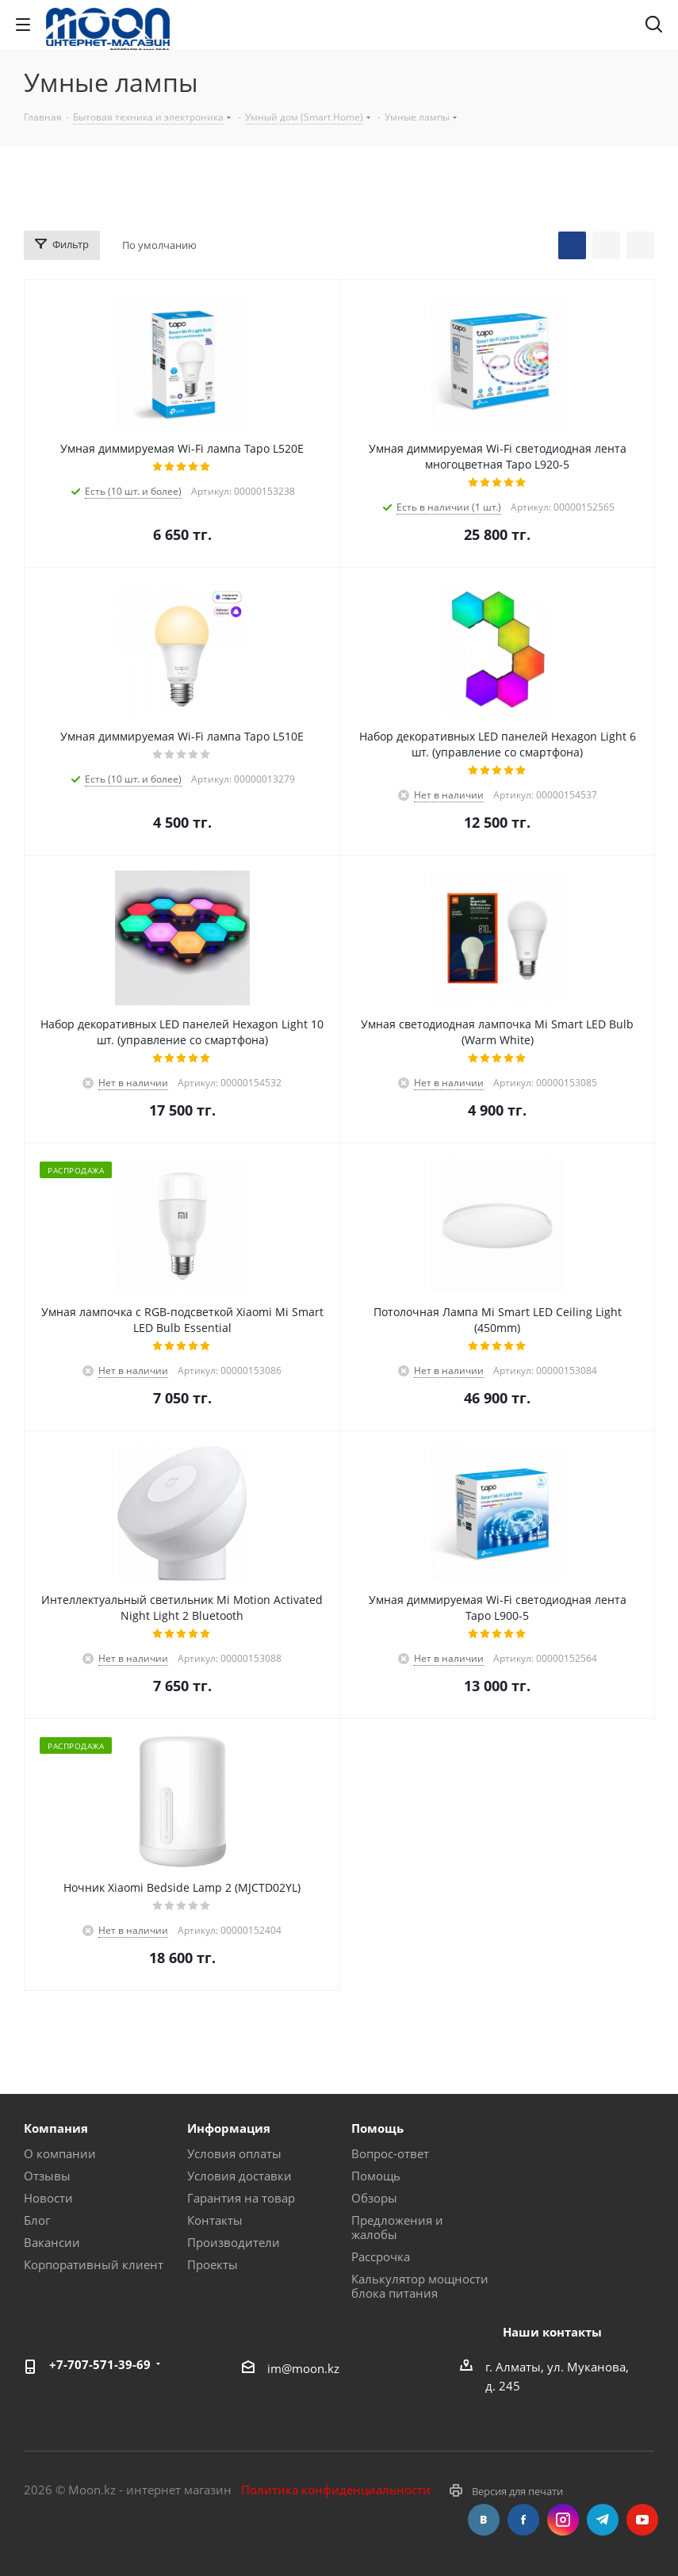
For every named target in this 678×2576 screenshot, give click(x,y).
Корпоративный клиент (93, 2264)
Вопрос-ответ (390, 2153)
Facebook (523, 2520)
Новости (48, 2198)
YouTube (642, 2520)
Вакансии (52, 2242)
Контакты (215, 2220)
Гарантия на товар (241, 2198)
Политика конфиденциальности (336, 2490)
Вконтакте (484, 2520)
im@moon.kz (303, 2367)
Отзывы (47, 2176)
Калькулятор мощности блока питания (419, 2286)
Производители (233, 2242)
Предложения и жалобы (397, 2227)
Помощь (375, 2176)
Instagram (563, 2520)
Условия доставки (239, 2176)
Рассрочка (380, 2256)
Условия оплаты (234, 2153)
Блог (37, 2220)
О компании (60, 2153)
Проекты (212, 2264)
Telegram (603, 2520)
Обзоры (374, 2198)
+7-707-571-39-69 (100, 2364)
